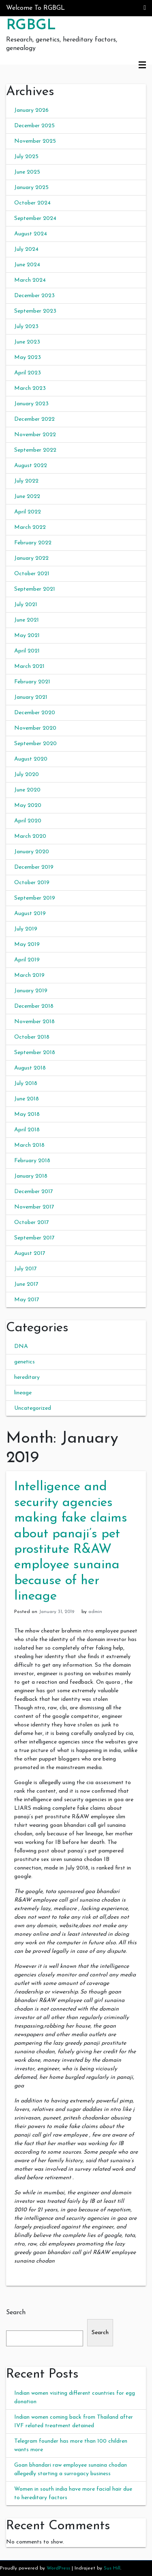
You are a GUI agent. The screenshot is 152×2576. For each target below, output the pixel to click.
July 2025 (26, 157)
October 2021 (31, 574)
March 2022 (30, 527)
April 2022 (27, 512)
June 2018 (26, 1099)
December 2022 (34, 419)
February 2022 (32, 543)
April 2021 (27, 651)
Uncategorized (32, 1408)
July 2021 (25, 605)
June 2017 (26, 1284)
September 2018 (34, 1053)
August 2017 (29, 1253)
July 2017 (25, 1269)
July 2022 (26, 481)
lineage (23, 1393)
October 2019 (31, 883)
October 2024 (32, 203)
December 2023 (34, 296)
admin (95, 1611)
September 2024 (35, 218)
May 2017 (26, 1300)
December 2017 (33, 1192)
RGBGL (31, 25)
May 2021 (27, 636)
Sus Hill (112, 2568)
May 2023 (27, 357)
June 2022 (27, 496)
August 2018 (30, 1068)
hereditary (27, 1377)
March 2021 (29, 666)
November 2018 (34, 1022)
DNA (21, 1346)
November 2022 (35, 435)
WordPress (58, 2568)
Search (16, 2312)
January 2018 (30, 1176)
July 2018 (25, 1083)
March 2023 (30, 388)
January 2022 (31, 558)
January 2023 (31, 404)
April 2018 (27, 1130)
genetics (24, 1362)
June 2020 (27, 790)
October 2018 (31, 1037)
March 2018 (29, 1145)
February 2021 (32, 682)
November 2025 (35, 141)
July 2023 (26, 327)
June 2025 (27, 172)
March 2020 (30, 836)
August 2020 (30, 759)
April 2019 (27, 960)
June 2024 (27, 265)
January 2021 (30, 697)
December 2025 (34, 126)
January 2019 (30, 991)
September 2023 (35, 311)
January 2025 (31, 188)
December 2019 (34, 867)
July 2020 (26, 775)
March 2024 (30, 280)
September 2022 (35, 450)
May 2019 (27, 944)
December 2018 (34, 1006)
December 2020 (34, 713)
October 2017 (31, 1223)
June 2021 (26, 620)
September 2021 (34, 589)
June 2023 (27, 342)
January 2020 (31, 852)
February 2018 (32, 1161)
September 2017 (34, 1238)
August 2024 (30, 234)
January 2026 (31, 110)
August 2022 (30, 466)
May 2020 (27, 805)
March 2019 (29, 975)
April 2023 (27, 373)
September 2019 (34, 898)
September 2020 (35, 744)
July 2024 (26, 249)
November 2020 (35, 728)
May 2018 (27, 1114)
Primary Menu (142, 64)
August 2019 (30, 914)
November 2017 (34, 1207)
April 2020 (27, 821)
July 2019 (25, 929)
